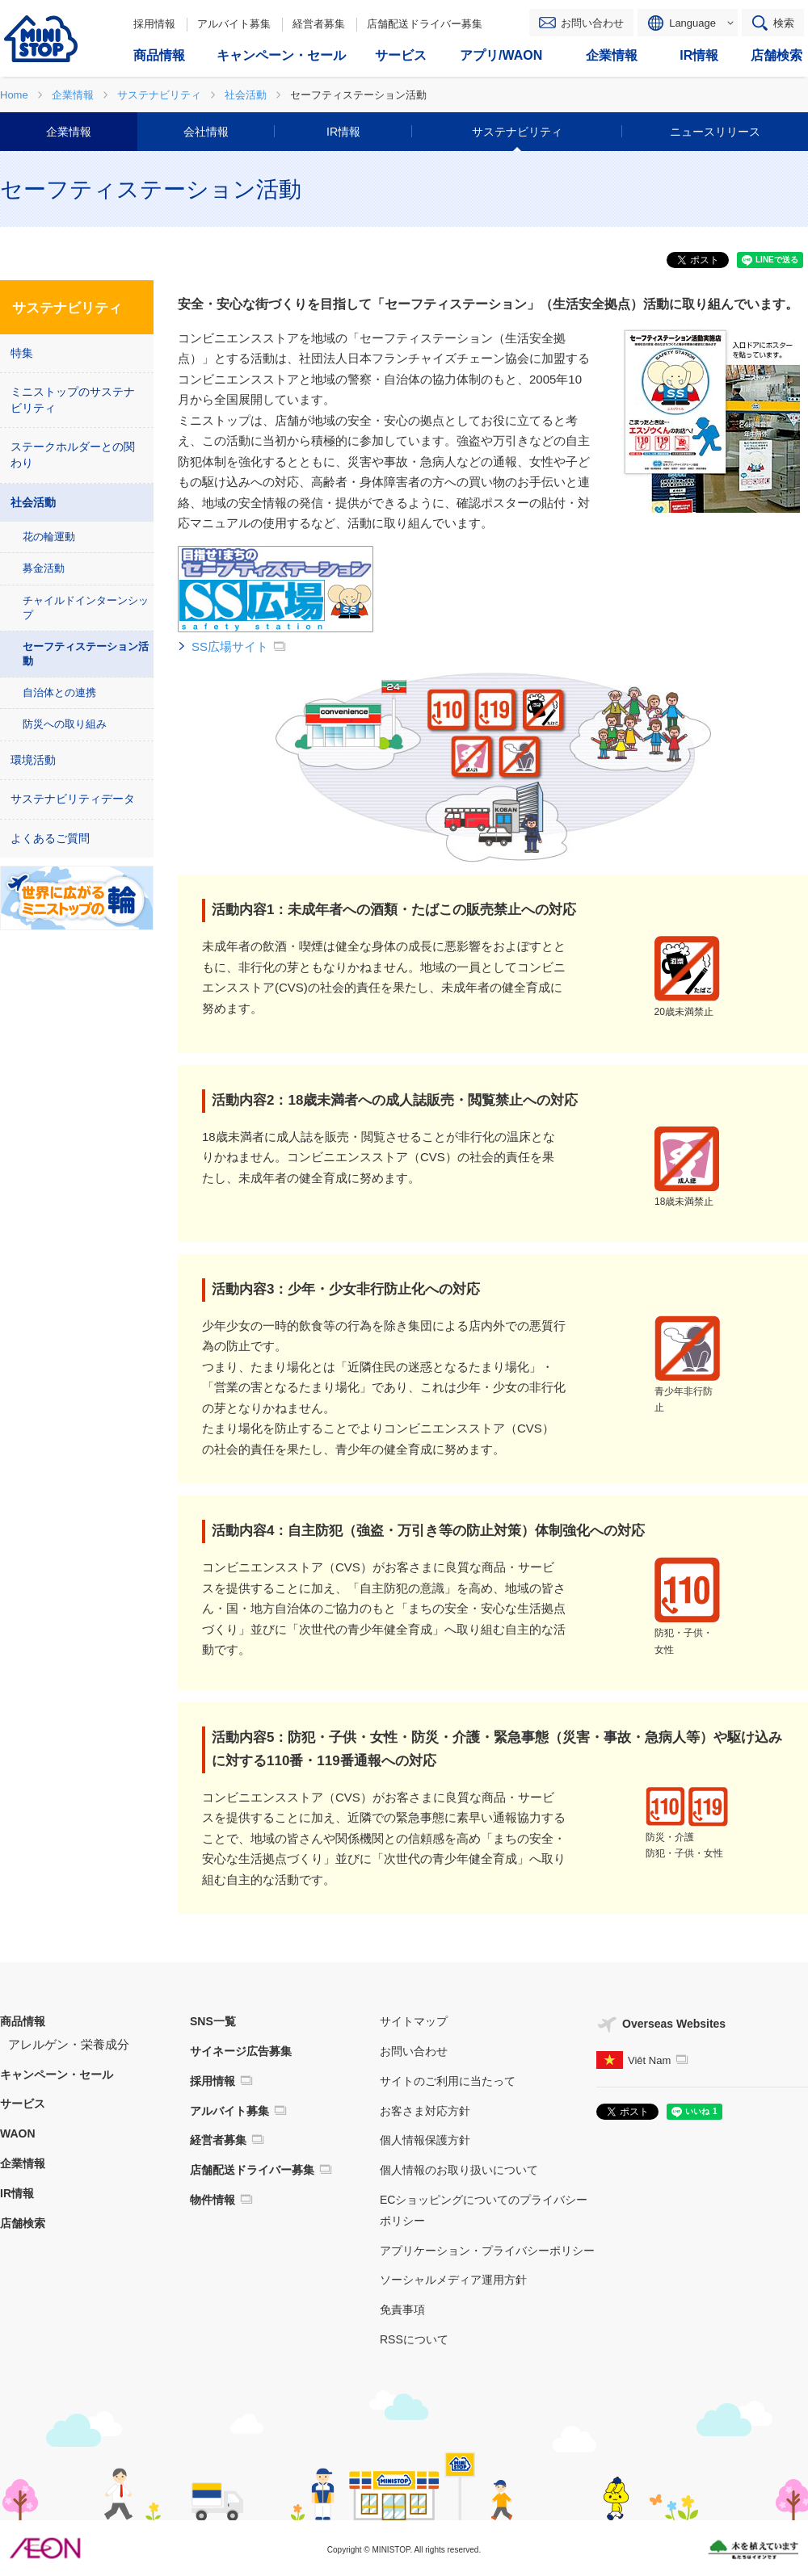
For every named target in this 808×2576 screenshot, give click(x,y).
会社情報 (206, 131)
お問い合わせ (592, 23)
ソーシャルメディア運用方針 (453, 2279)
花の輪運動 (49, 537)
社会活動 (33, 502)
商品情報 (22, 2021)
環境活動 (33, 759)
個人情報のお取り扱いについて (459, 2169)
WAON (18, 2133)
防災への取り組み (65, 724)
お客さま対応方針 (425, 2110)
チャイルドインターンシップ (86, 607)
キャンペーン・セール (56, 2074)
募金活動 (44, 568)
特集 (22, 352)
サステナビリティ (517, 131)
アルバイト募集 (234, 24)
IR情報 (343, 131)
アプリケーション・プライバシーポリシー (487, 2250)
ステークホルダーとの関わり (73, 454)
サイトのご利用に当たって (448, 2081)
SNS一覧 (213, 2021)
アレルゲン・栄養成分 (68, 2044)
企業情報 (68, 131)
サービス (22, 2103)
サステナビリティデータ (73, 798)
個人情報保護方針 (425, 2139)
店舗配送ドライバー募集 (424, 24)
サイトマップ (414, 2021)
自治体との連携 (59, 692)
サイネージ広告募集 (241, 2051)
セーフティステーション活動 (86, 653)
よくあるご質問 (50, 838)
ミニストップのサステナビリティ (73, 399)
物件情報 (212, 2199)
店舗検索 (22, 2223)
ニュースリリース (715, 131)
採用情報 (154, 24)
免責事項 (402, 2309)
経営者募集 (318, 24)
